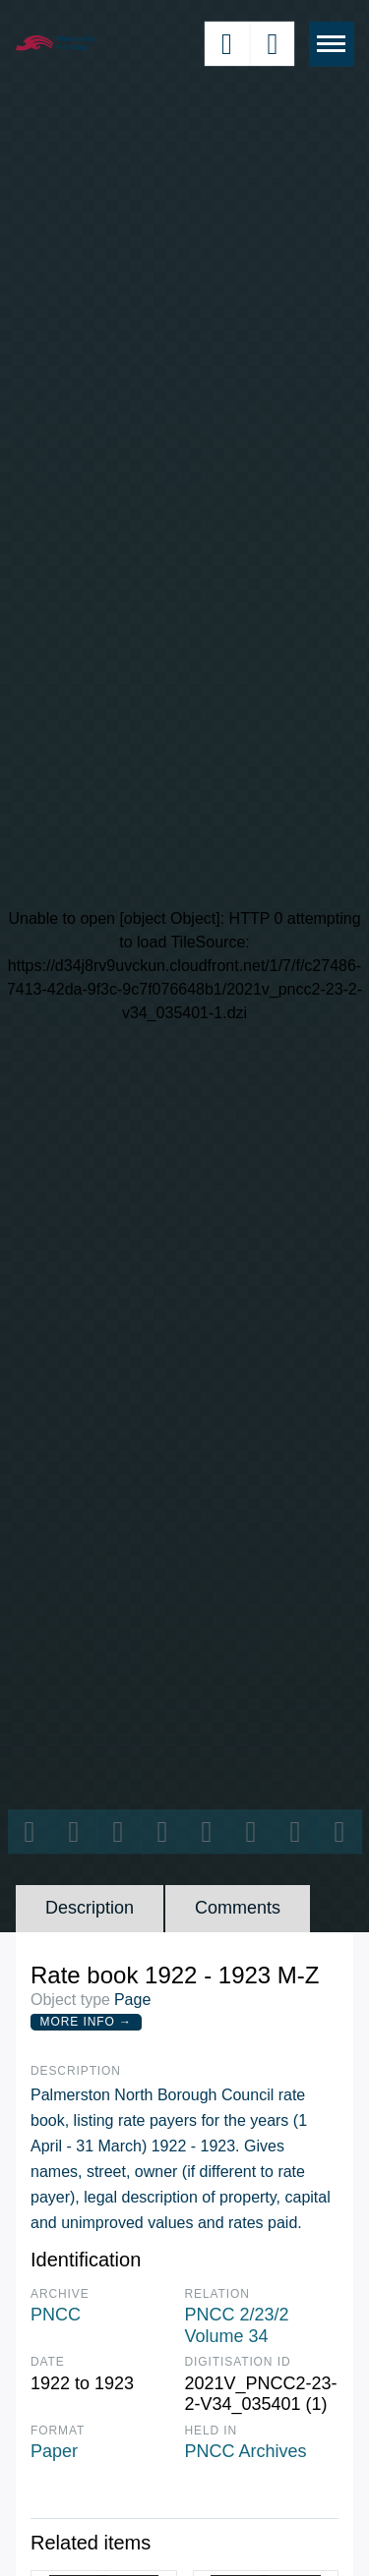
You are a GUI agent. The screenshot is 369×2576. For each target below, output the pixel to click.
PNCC (56, 2314)
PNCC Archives (246, 2451)
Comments (237, 1908)
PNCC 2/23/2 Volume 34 (237, 2325)
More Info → (86, 2022)
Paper (54, 2451)
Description (89, 1908)
